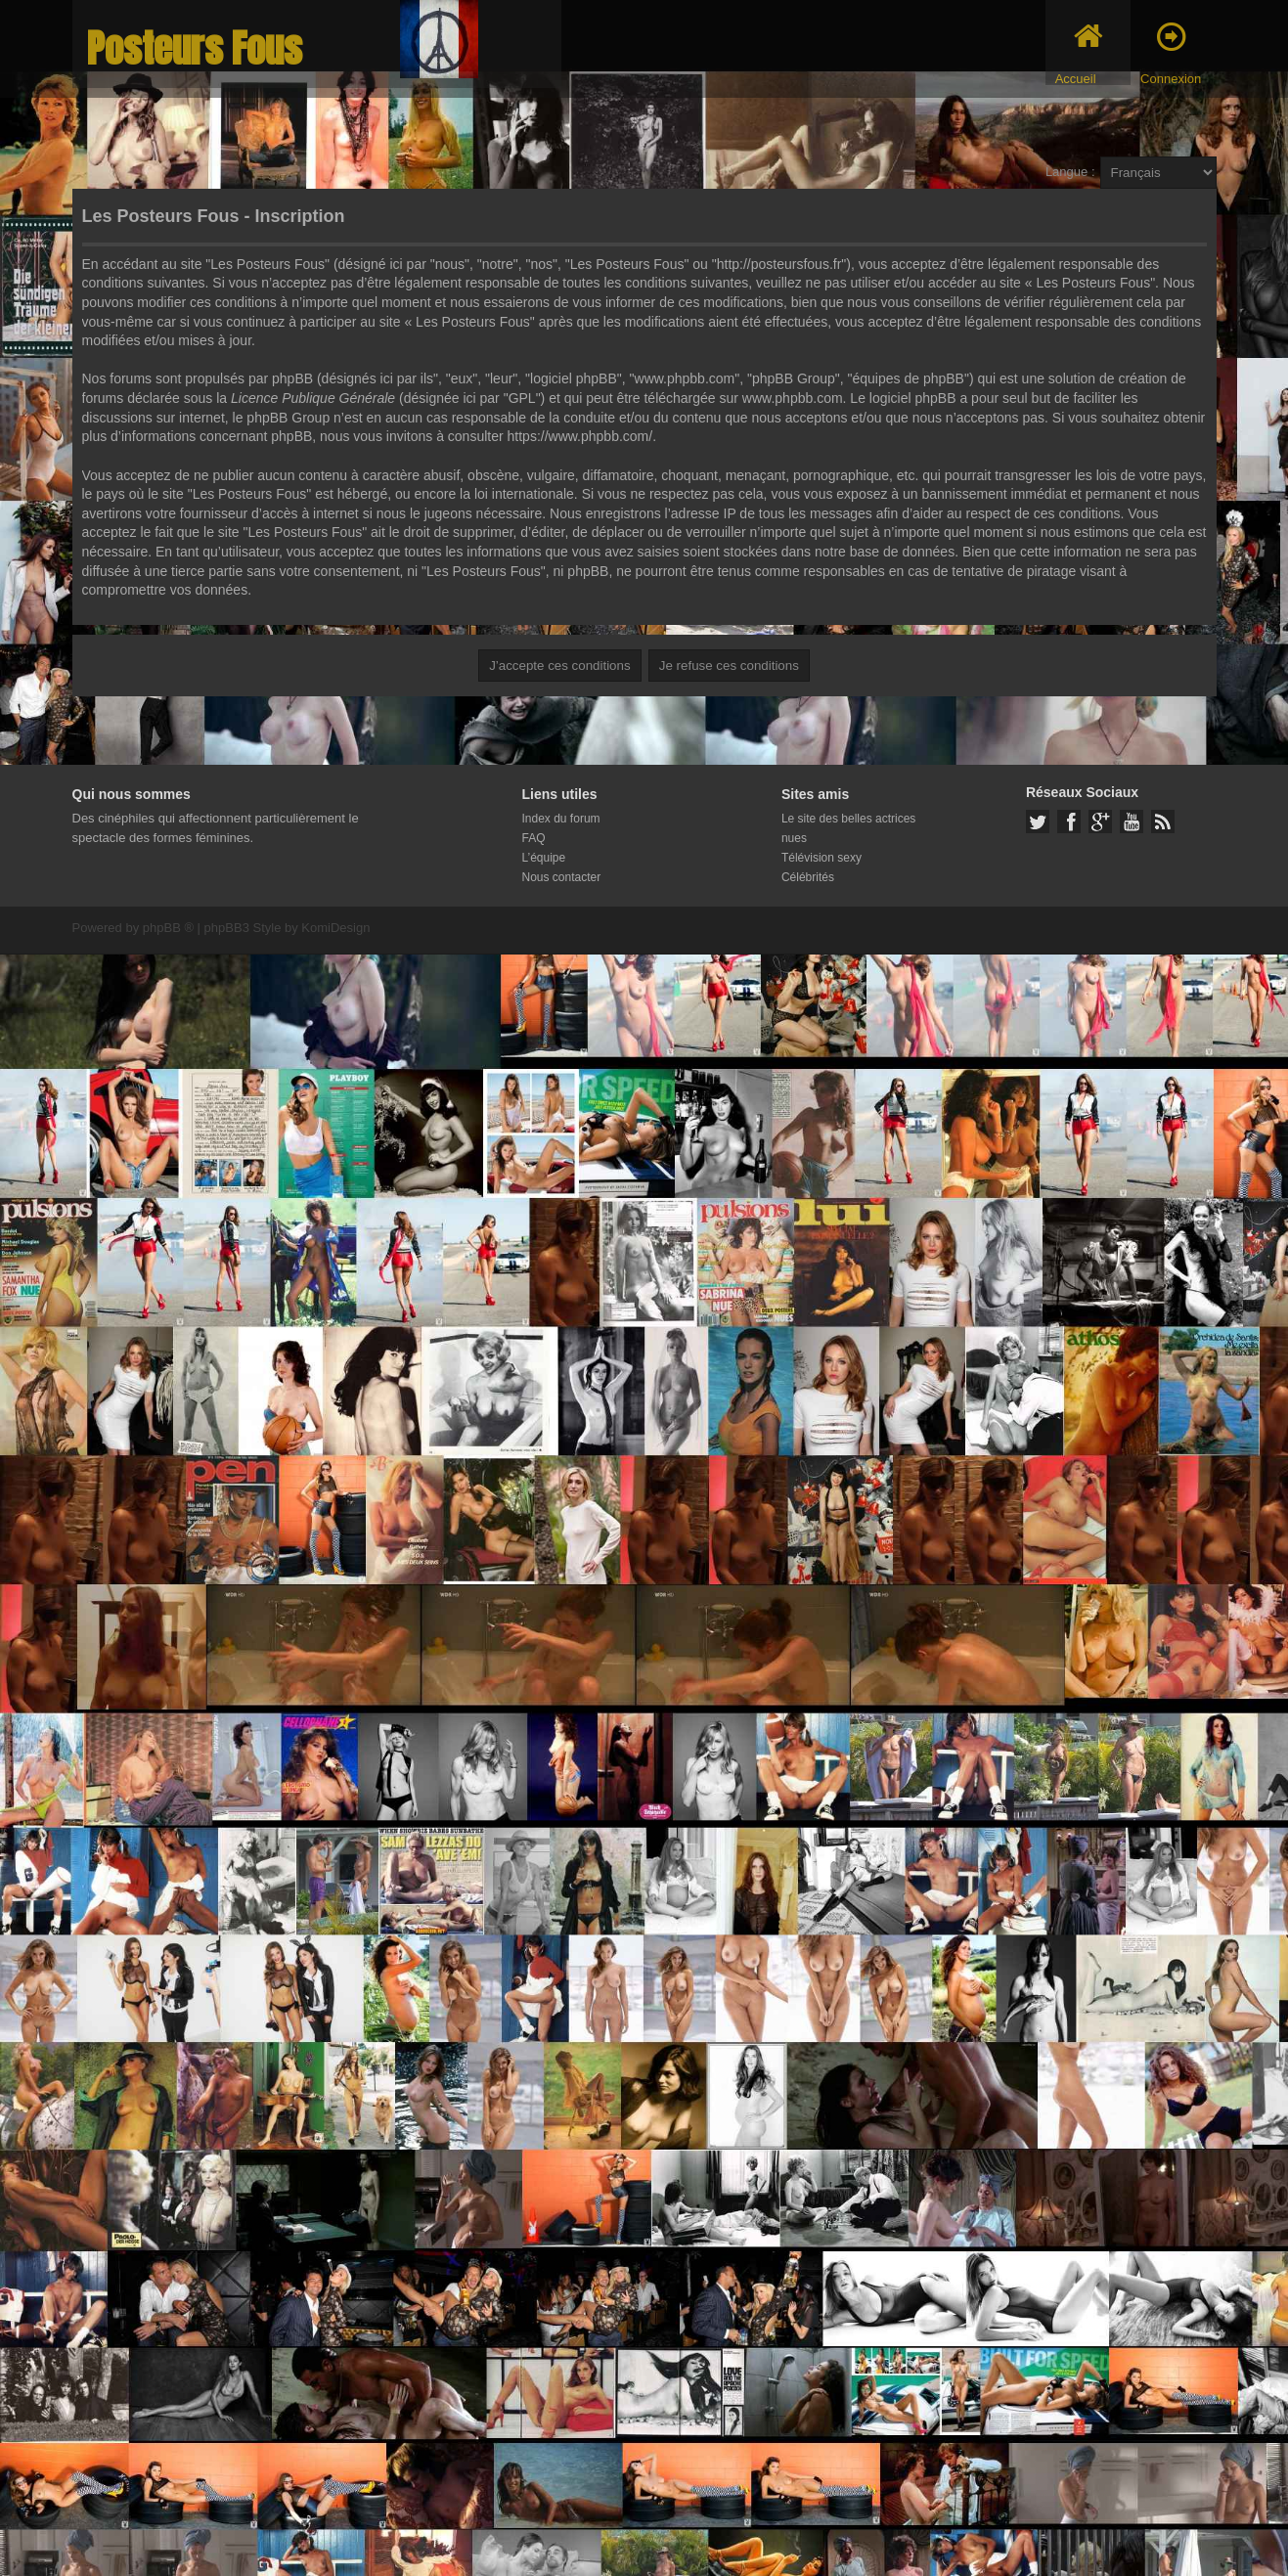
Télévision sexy (821, 858)
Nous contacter (561, 877)
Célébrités (807, 877)
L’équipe (544, 858)
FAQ (534, 838)
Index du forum (561, 818)
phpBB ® (168, 927)
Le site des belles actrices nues (848, 828)
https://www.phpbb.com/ (580, 436)
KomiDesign (335, 927)
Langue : (1070, 171)
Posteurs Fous (194, 48)
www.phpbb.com (792, 398)
